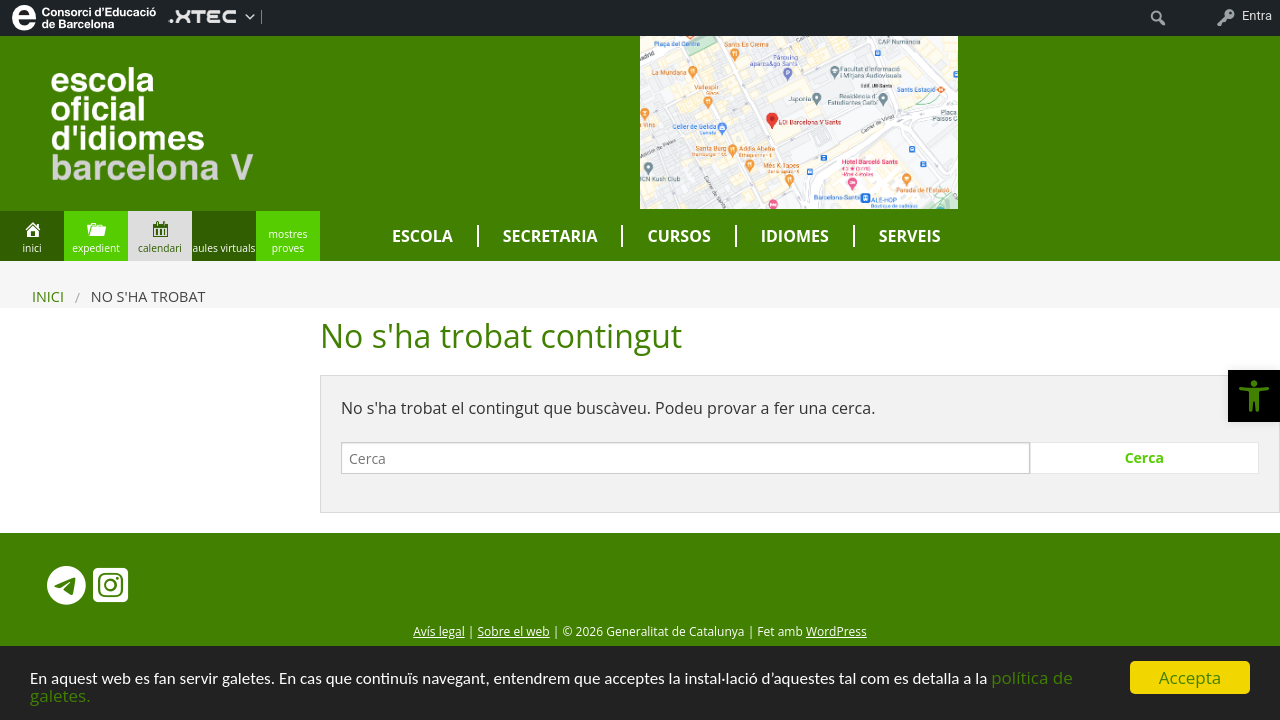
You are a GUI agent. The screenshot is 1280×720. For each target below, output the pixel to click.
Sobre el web (514, 631)
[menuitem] (84, 16)
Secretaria (550, 236)
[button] (1254, 396)
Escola (422, 236)
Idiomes (795, 236)
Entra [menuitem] (1257, 15)
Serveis (910, 236)
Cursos (678, 236)
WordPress (836, 631)
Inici (48, 296)
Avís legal (438, 631)
